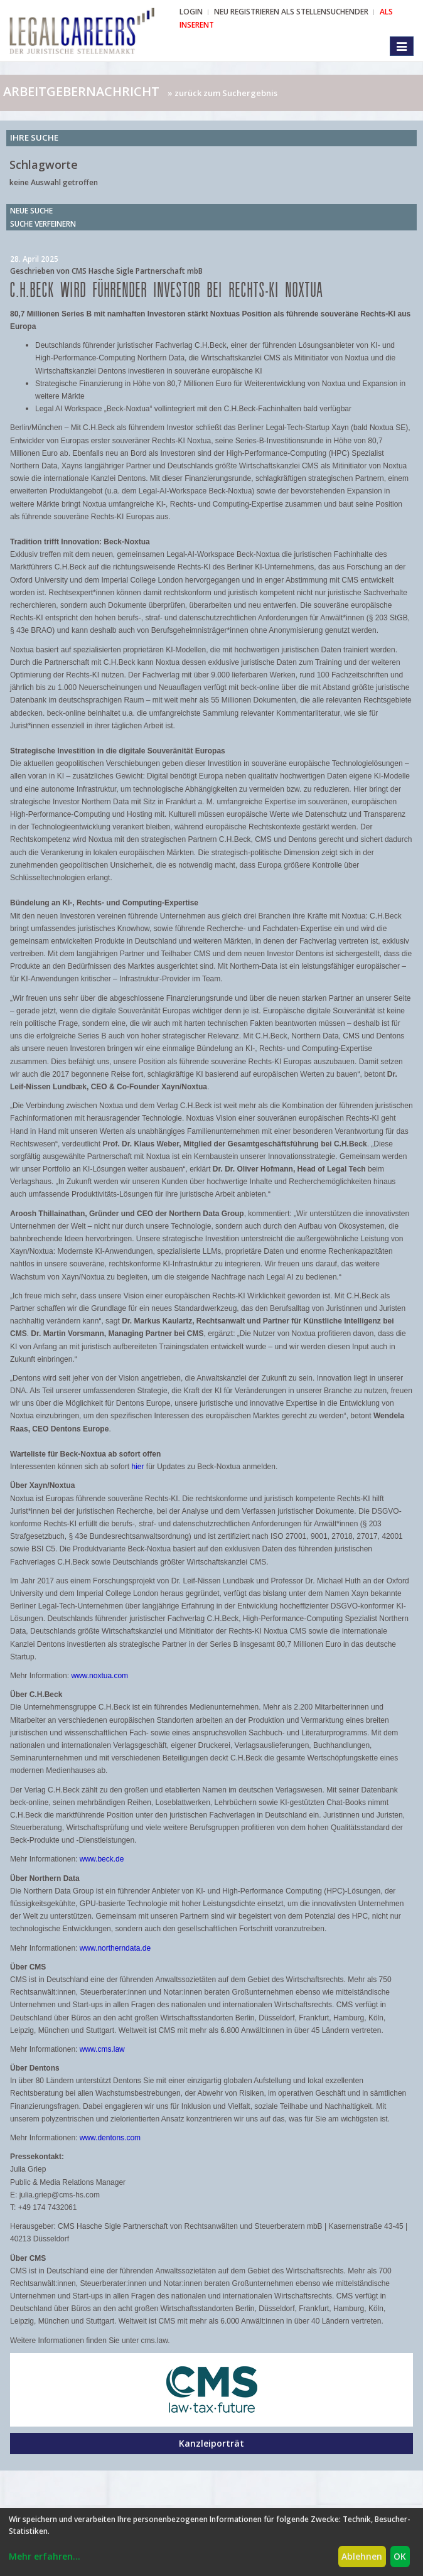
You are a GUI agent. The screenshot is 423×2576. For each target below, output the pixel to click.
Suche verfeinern (43, 223)
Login (191, 11)
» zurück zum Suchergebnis (222, 93)
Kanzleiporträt (211, 2443)
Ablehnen (361, 2556)
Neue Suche (31, 210)
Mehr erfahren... (44, 2556)
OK (400, 2556)
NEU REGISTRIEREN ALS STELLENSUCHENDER (291, 11)
